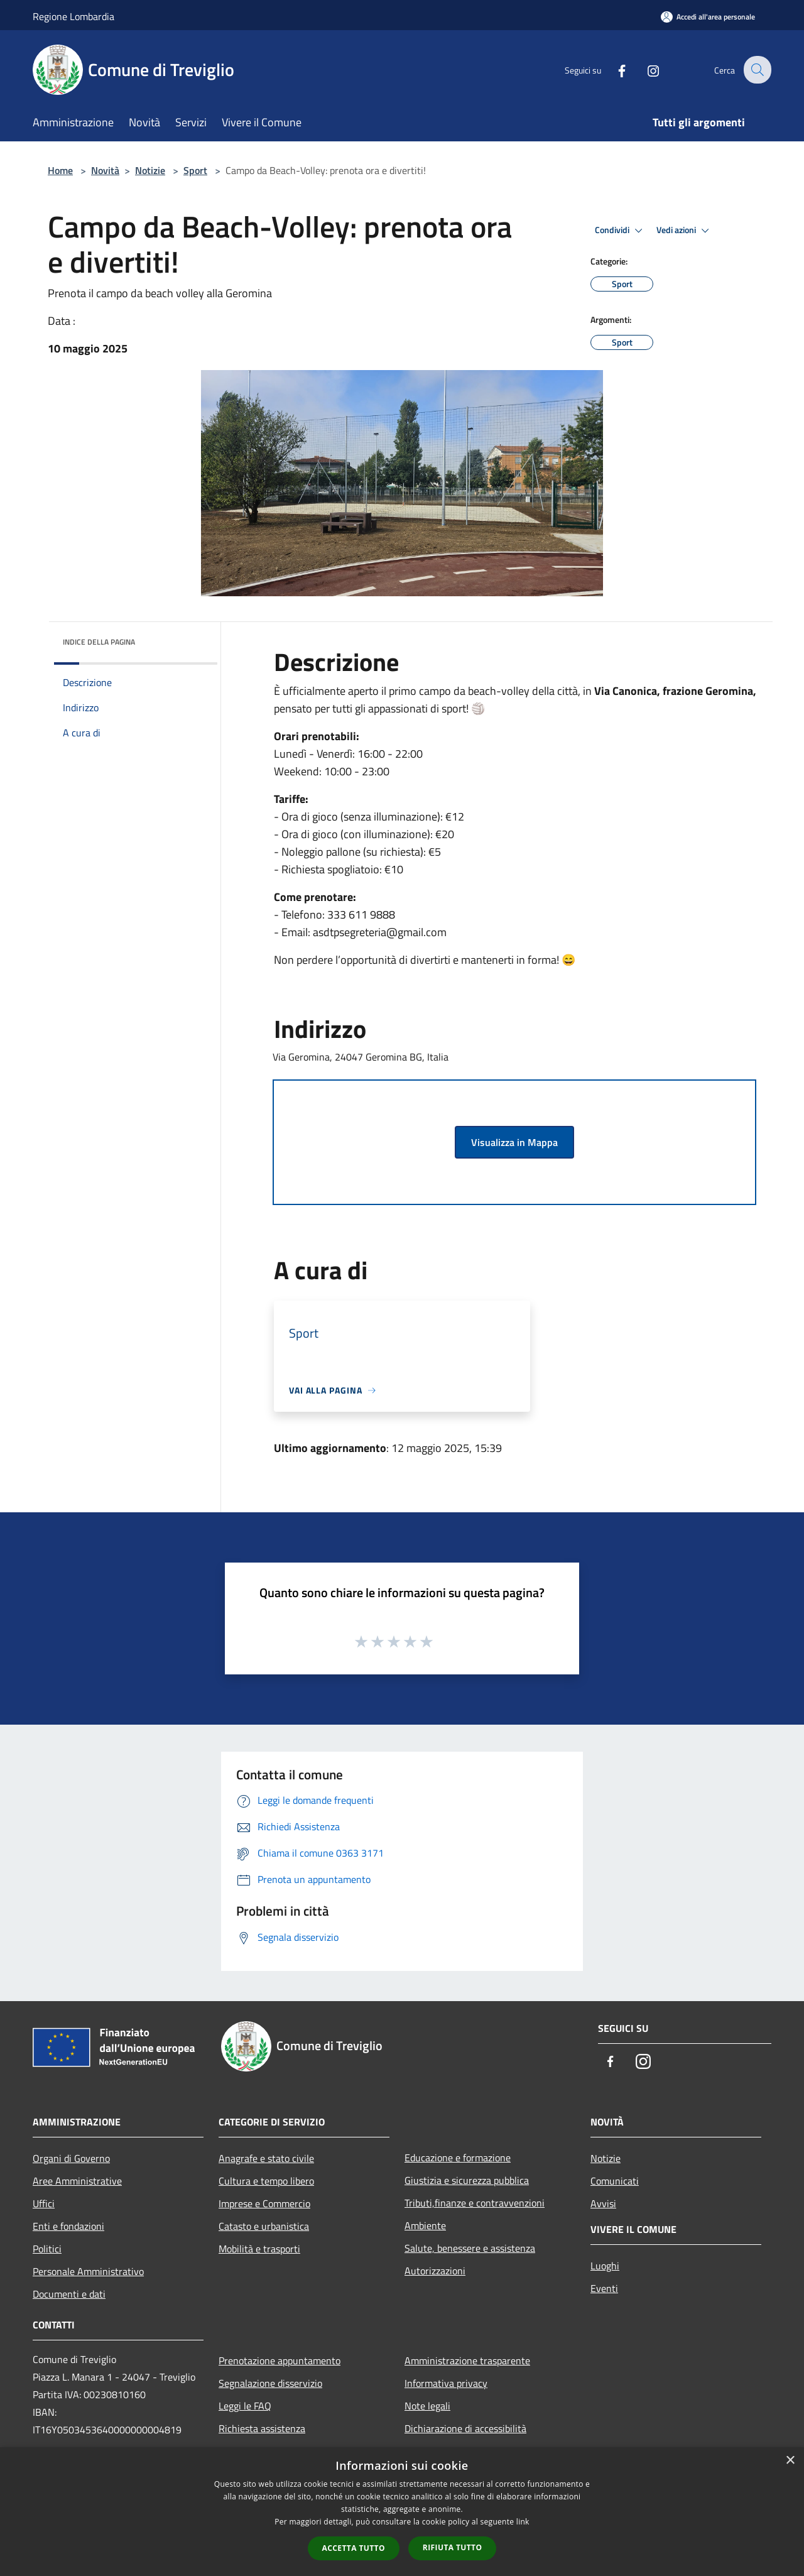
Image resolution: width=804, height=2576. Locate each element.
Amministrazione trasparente (467, 2360)
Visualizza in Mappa (514, 1142)
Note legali (427, 2405)
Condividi (620, 230)
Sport (195, 170)
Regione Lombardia (73, 16)
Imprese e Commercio (264, 2203)
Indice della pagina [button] (99, 642)
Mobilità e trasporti (259, 2248)
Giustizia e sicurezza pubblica (467, 2180)
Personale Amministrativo (88, 2271)
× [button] (790, 2460)
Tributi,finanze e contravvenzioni (475, 2202)
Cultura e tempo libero (266, 2180)
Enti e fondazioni (68, 2226)
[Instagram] (644, 69)
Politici (47, 2248)
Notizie (150, 170)
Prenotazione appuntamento (279, 2360)
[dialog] (402, 2511)
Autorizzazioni (435, 2270)
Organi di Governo (71, 2158)
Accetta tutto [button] (353, 2548)
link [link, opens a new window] (523, 2521)
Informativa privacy (446, 2383)
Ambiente (425, 2225)
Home (60, 170)
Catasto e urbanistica (264, 2226)
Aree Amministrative (77, 2180)
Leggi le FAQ (245, 2405)
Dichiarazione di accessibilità (465, 2428)
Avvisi (603, 2203)
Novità (105, 170)
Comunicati (614, 2180)
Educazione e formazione (458, 2157)
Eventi (604, 2288)
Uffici (44, 2203)
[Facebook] (613, 69)
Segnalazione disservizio (270, 2383)
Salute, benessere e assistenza (470, 2248)
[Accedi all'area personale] (707, 16)
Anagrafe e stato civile (266, 2158)
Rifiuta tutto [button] (452, 2547)
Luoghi (604, 2265)
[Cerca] (756, 70)
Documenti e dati (69, 2293)
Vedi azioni (684, 230)
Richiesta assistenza (262, 2428)
